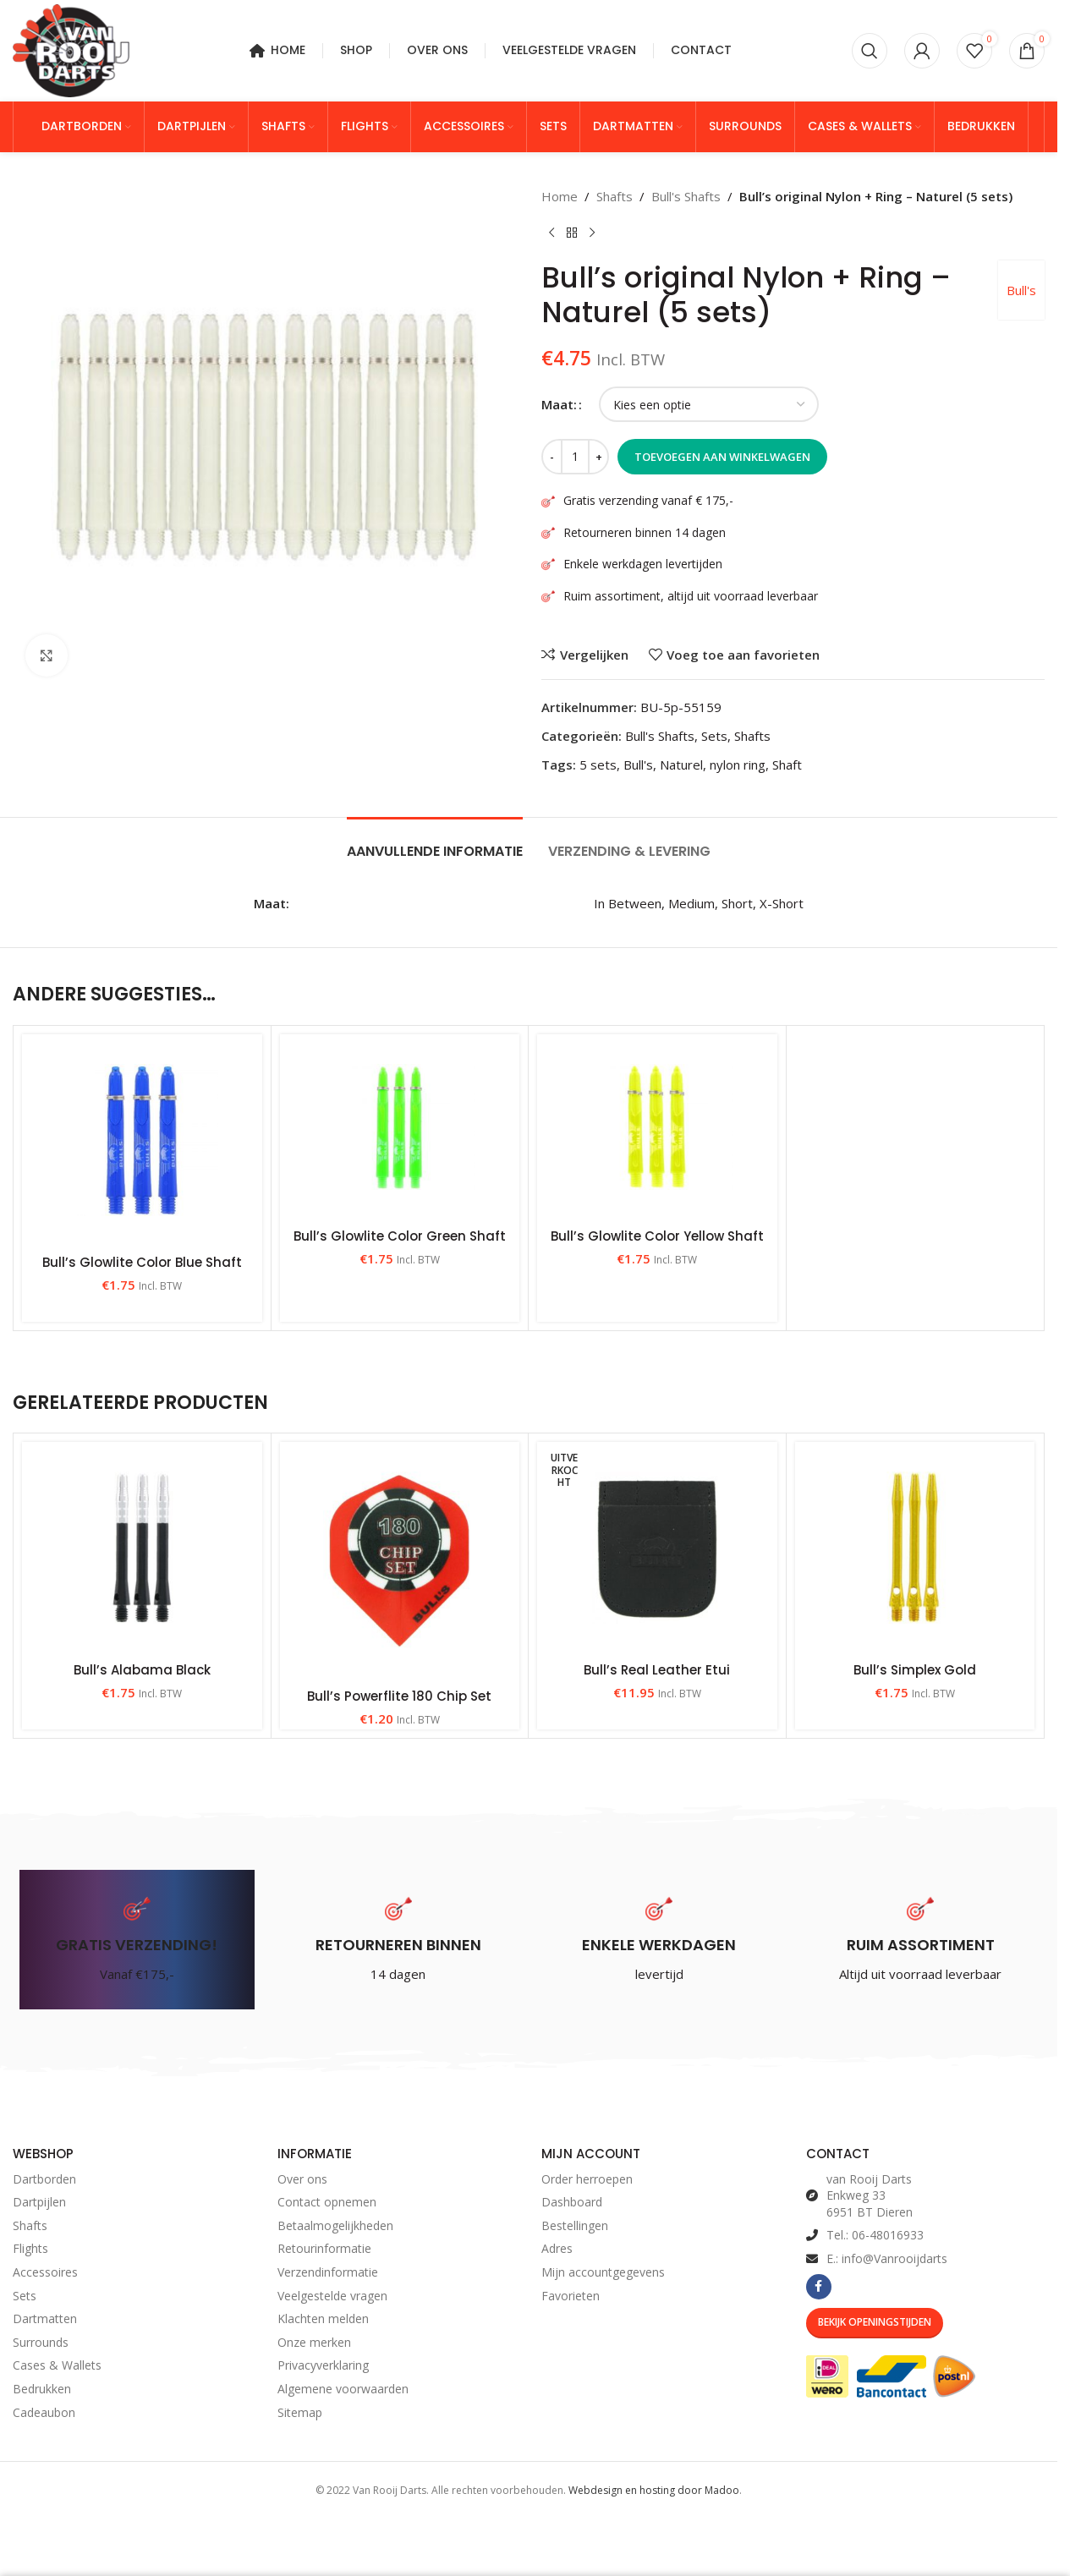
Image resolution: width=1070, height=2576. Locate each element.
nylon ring (737, 764)
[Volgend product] (592, 233)
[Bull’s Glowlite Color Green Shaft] (400, 1127)
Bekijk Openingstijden (874, 2322)
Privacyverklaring (323, 2365)
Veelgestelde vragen (332, 2296)
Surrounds (41, 2342)
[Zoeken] (869, 51)
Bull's (1021, 290)
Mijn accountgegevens (603, 2272)
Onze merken (314, 2342)
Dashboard (571, 2202)
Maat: (559, 404)
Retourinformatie (324, 2248)
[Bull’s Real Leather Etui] (657, 1547)
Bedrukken (42, 2389)
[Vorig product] (551, 233)
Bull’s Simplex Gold (914, 1670)
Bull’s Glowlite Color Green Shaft (400, 1236)
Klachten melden (323, 2318)
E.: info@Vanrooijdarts (886, 2258)
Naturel (681, 764)
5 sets (598, 764)
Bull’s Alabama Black (142, 1670)
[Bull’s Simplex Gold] (915, 1547)
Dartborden (44, 2179)
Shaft (787, 764)
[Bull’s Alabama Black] (142, 1547)
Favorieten (570, 2296)
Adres (557, 2248)
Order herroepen (587, 2179)
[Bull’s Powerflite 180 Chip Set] (400, 1560)
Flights (30, 2248)
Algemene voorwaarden (343, 2389)
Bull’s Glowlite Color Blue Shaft (142, 1262)
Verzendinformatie (327, 2272)
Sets (714, 735)
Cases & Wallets (57, 2365)
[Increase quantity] (598, 456)
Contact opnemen (326, 2202)
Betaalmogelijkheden (335, 2225)
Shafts (614, 196)
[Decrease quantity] (551, 456)
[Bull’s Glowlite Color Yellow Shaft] (657, 1127)
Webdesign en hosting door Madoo (653, 2490)
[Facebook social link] (818, 2286)
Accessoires (45, 2272)
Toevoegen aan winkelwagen (722, 456)
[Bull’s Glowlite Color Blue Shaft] (142, 1140)
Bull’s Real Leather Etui (657, 1670)
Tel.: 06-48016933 (875, 2235)
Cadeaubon (44, 2412)
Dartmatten (45, 2318)
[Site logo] (71, 49)
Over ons (302, 2179)
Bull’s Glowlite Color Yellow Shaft (657, 1236)
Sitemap (299, 2412)
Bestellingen (574, 2225)
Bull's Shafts (686, 196)
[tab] (435, 843)
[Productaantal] (575, 456)
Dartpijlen (39, 2202)
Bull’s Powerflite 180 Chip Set (399, 1696)
